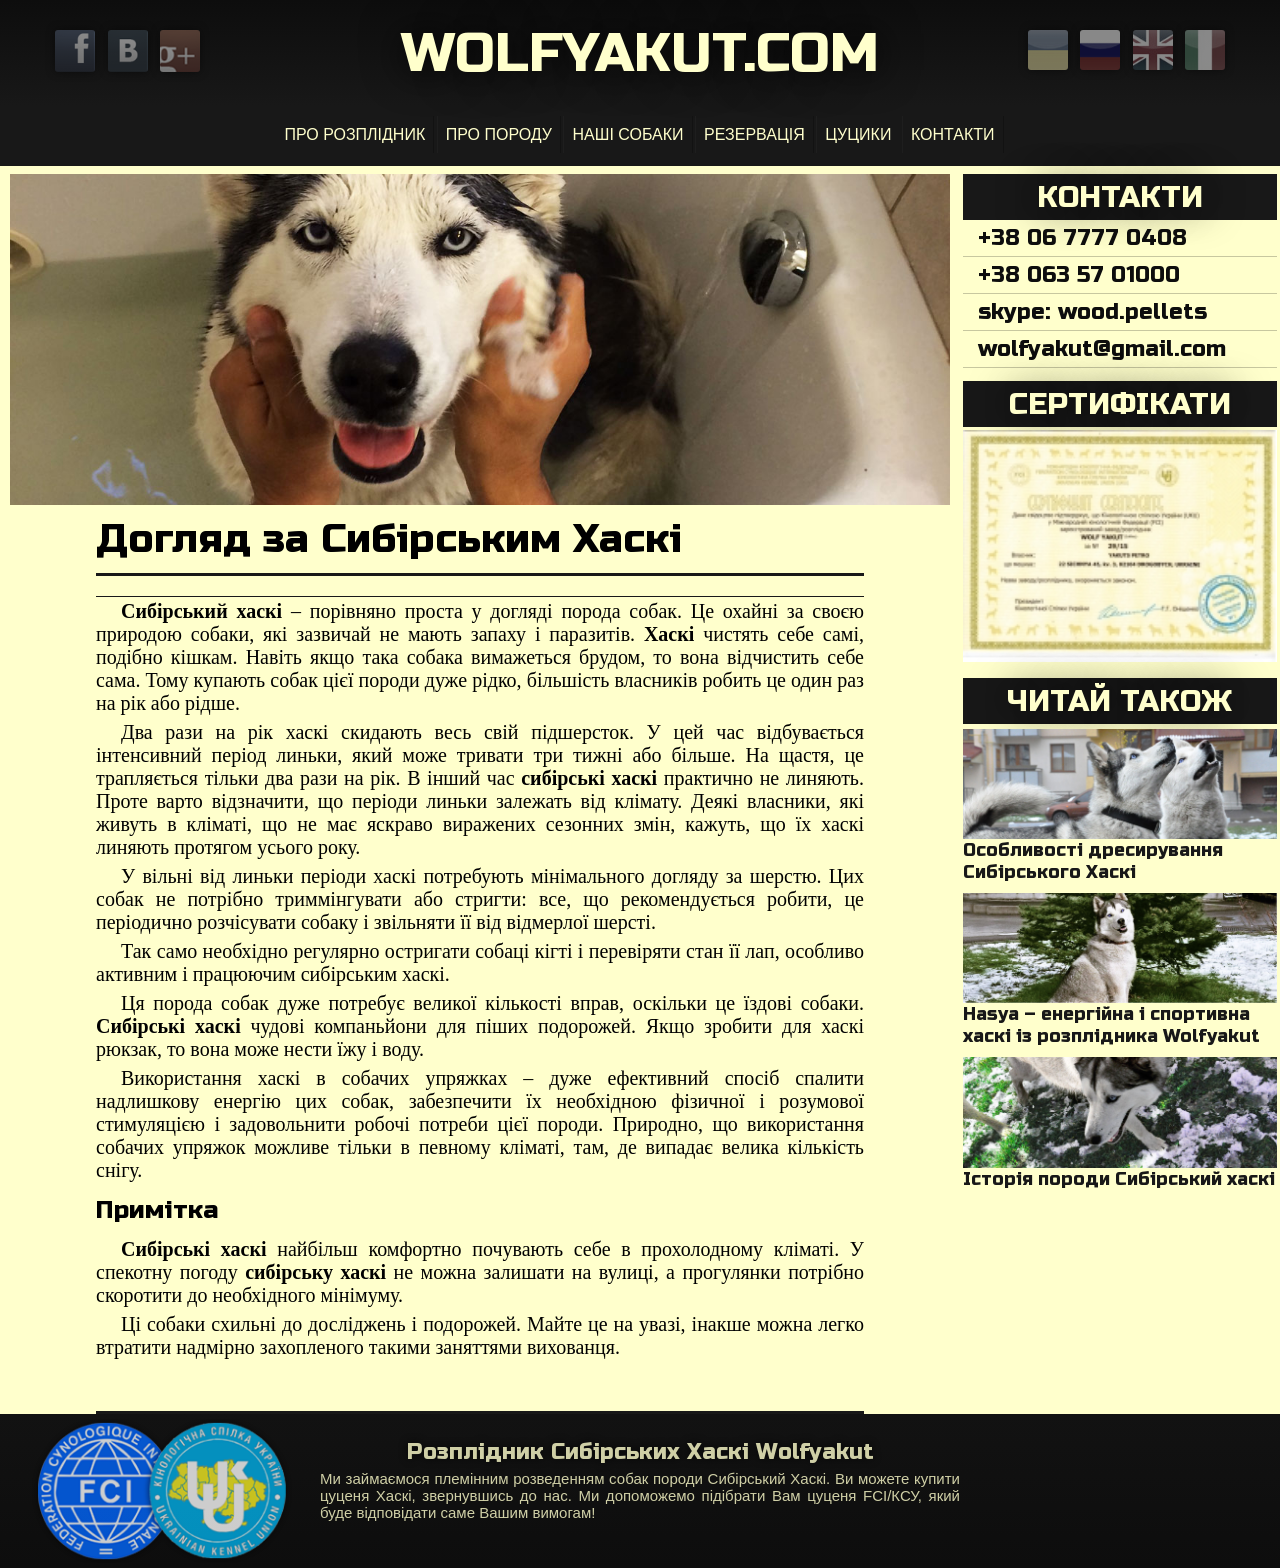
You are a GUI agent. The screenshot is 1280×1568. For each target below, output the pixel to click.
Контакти (953, 134)
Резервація (754, 134)
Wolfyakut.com (640, 53)
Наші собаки (627, 134)
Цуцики (858, 134)
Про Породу (499, 134)
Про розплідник (354, 134)
